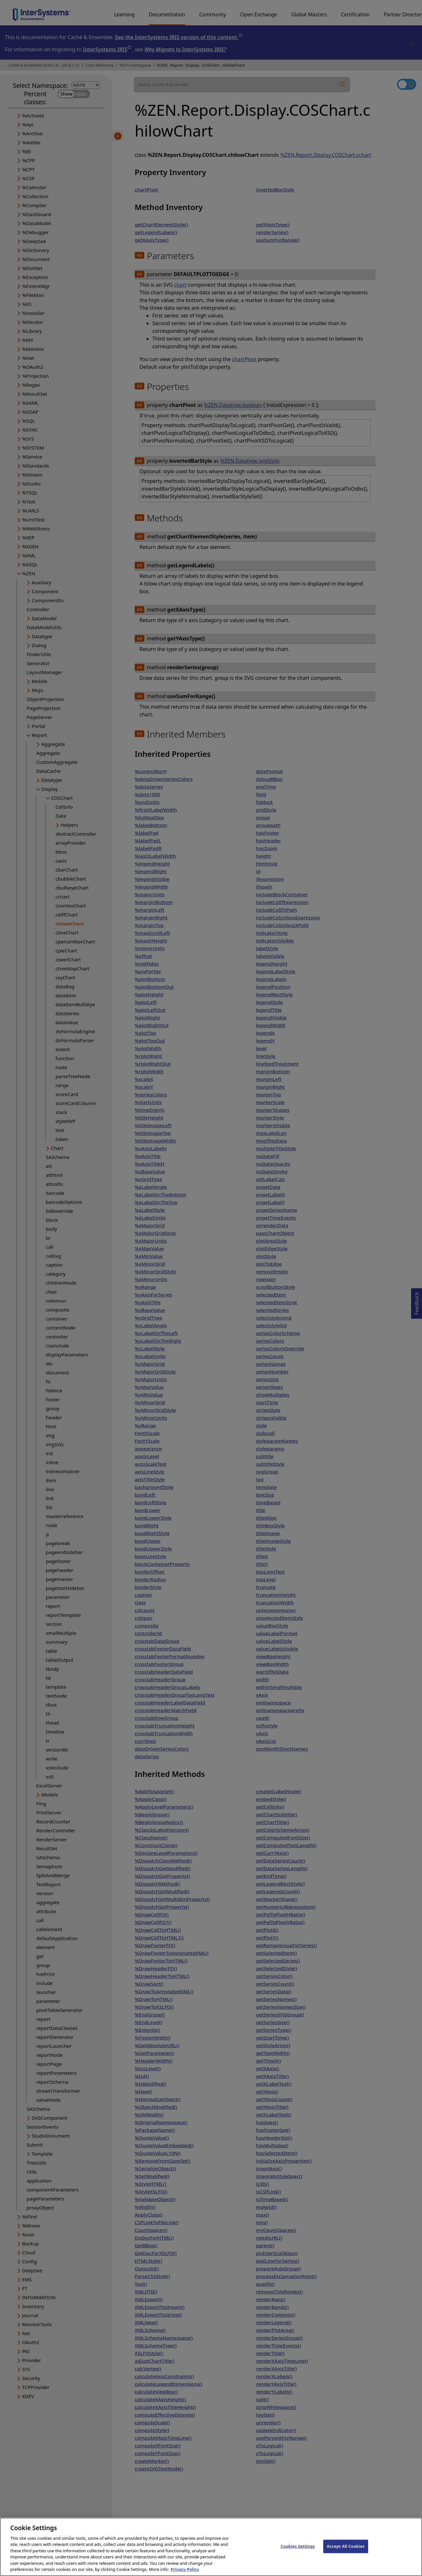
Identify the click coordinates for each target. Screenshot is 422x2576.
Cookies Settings (298, 2554)
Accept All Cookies (346, 2554)
